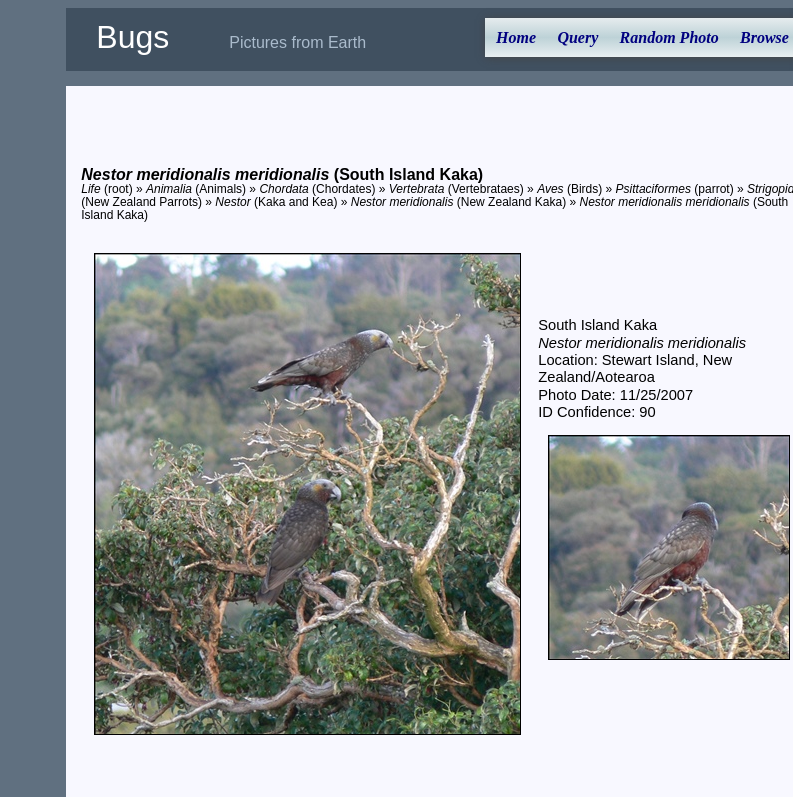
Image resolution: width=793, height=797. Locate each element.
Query (577, 37)
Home (516, 37)
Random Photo (669, 37)
